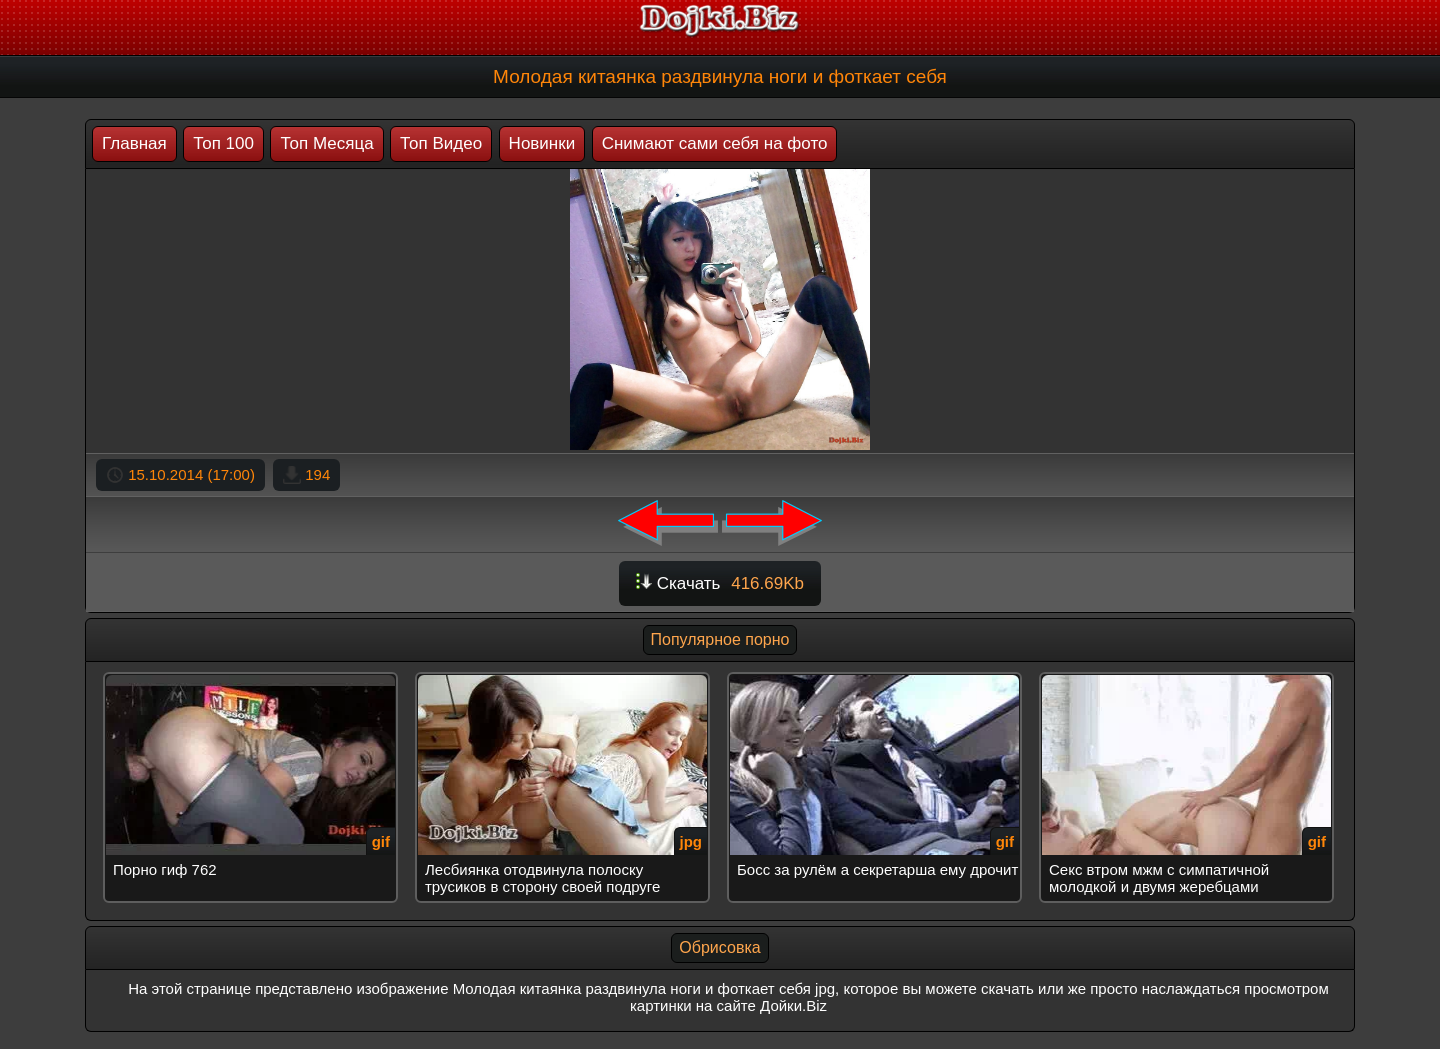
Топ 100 (223, 143)
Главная (134, 143)
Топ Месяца (326, 143)
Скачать (720, 583)
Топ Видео (441, 143)
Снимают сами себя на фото (715, 143)
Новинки (542, 143)
